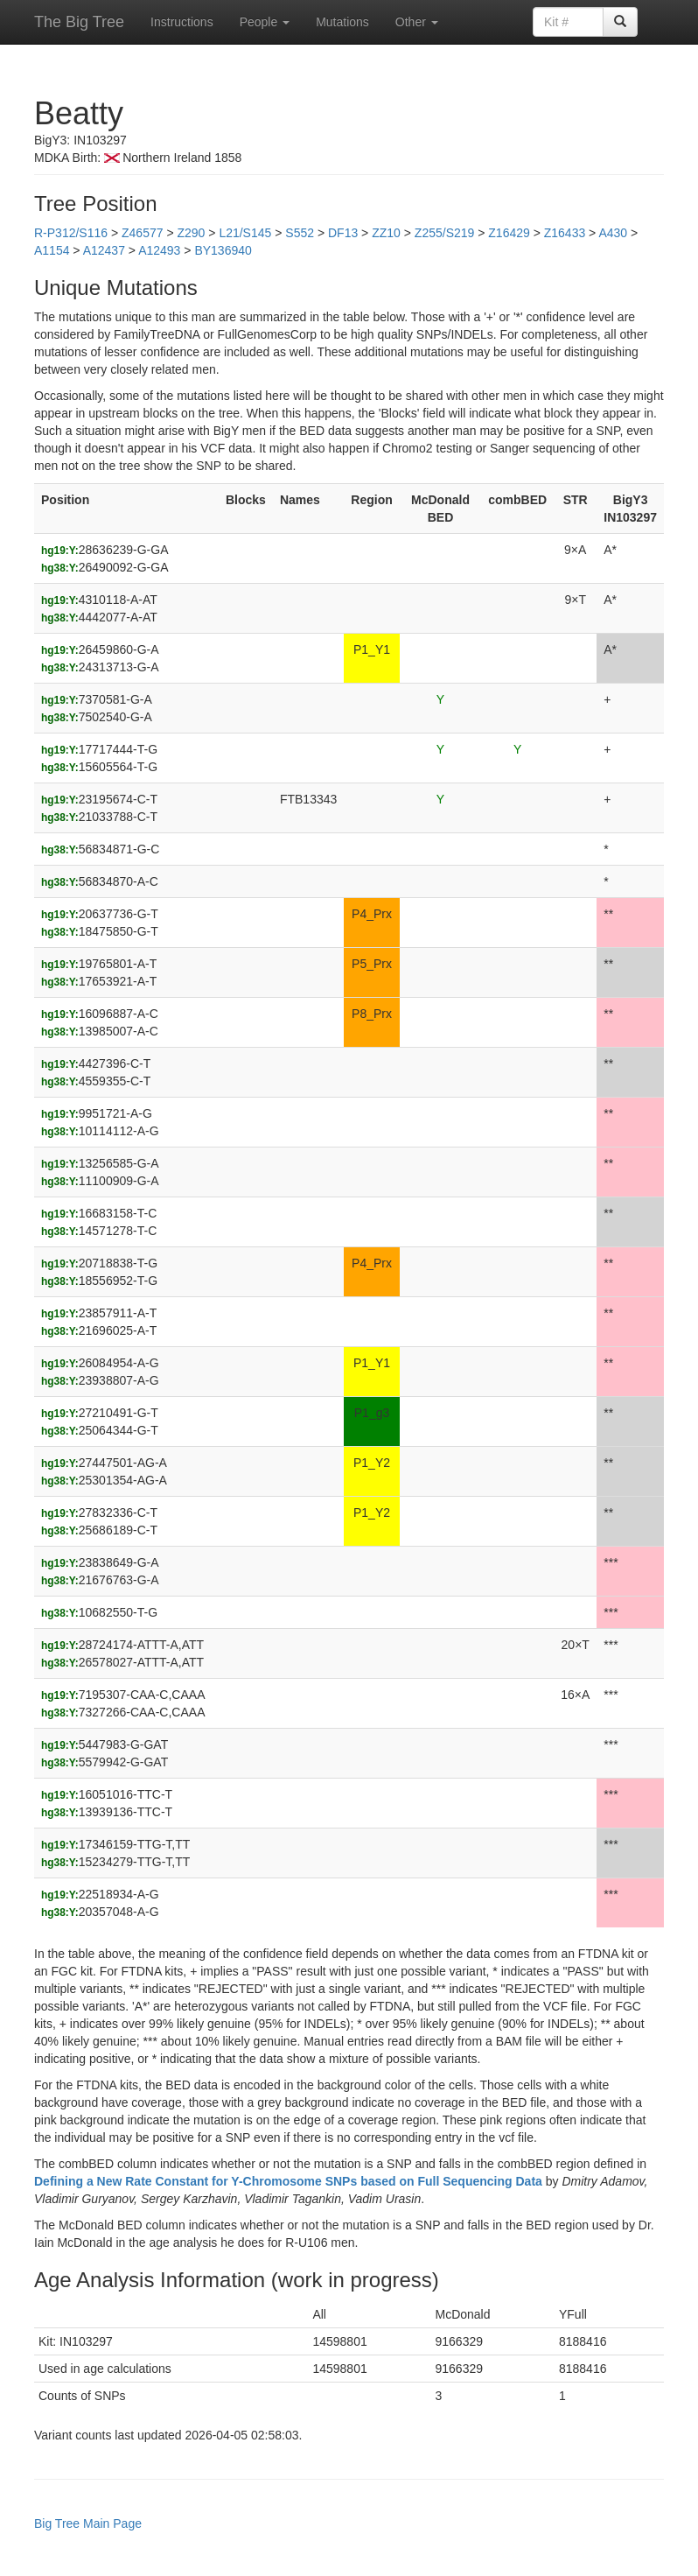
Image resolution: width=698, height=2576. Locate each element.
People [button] (265, 22)
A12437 (104, 250)
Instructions (181, 22)
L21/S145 (245, 233)
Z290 (191, 233)
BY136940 (222, 250)
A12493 (159, 250)
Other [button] (416, 22)
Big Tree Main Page (88, 2523)
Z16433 (564, 233)
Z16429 (508, 233)
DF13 (343, 233)
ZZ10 (386, 233)
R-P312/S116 (71, 233)
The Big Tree (79, 22)
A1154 (51, 250)
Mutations (342, 22)
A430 (612, 233)
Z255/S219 (445, 233)
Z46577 (142, 233)
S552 (299, 233)
